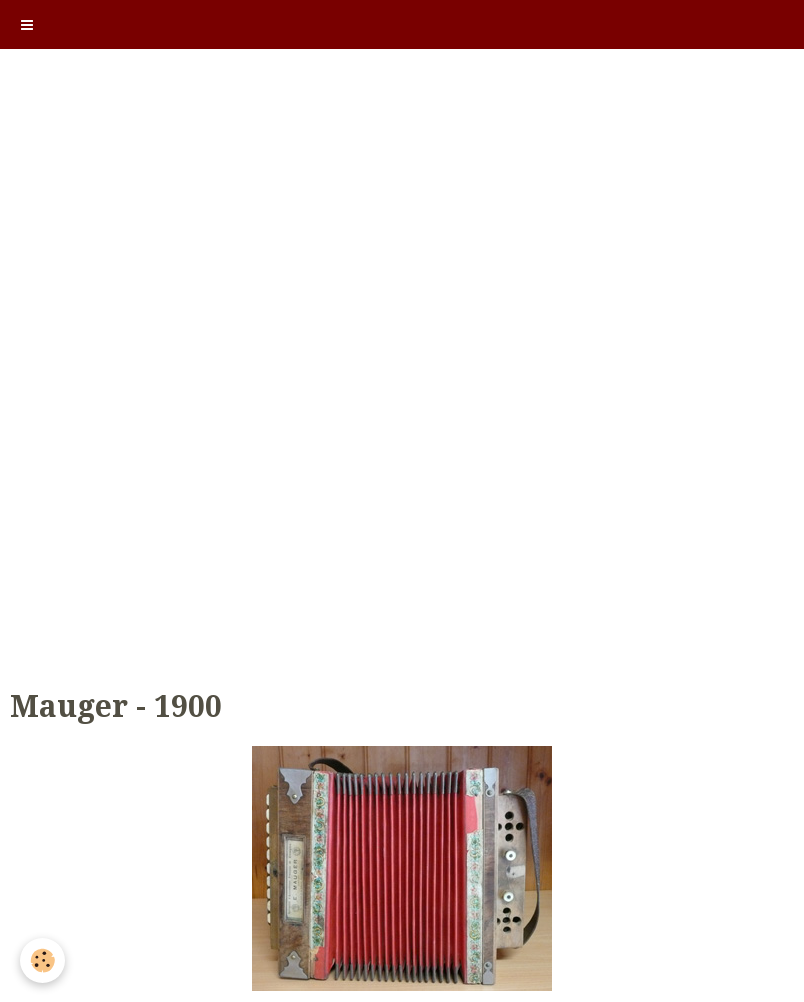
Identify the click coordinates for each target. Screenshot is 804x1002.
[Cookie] (42, 960)
